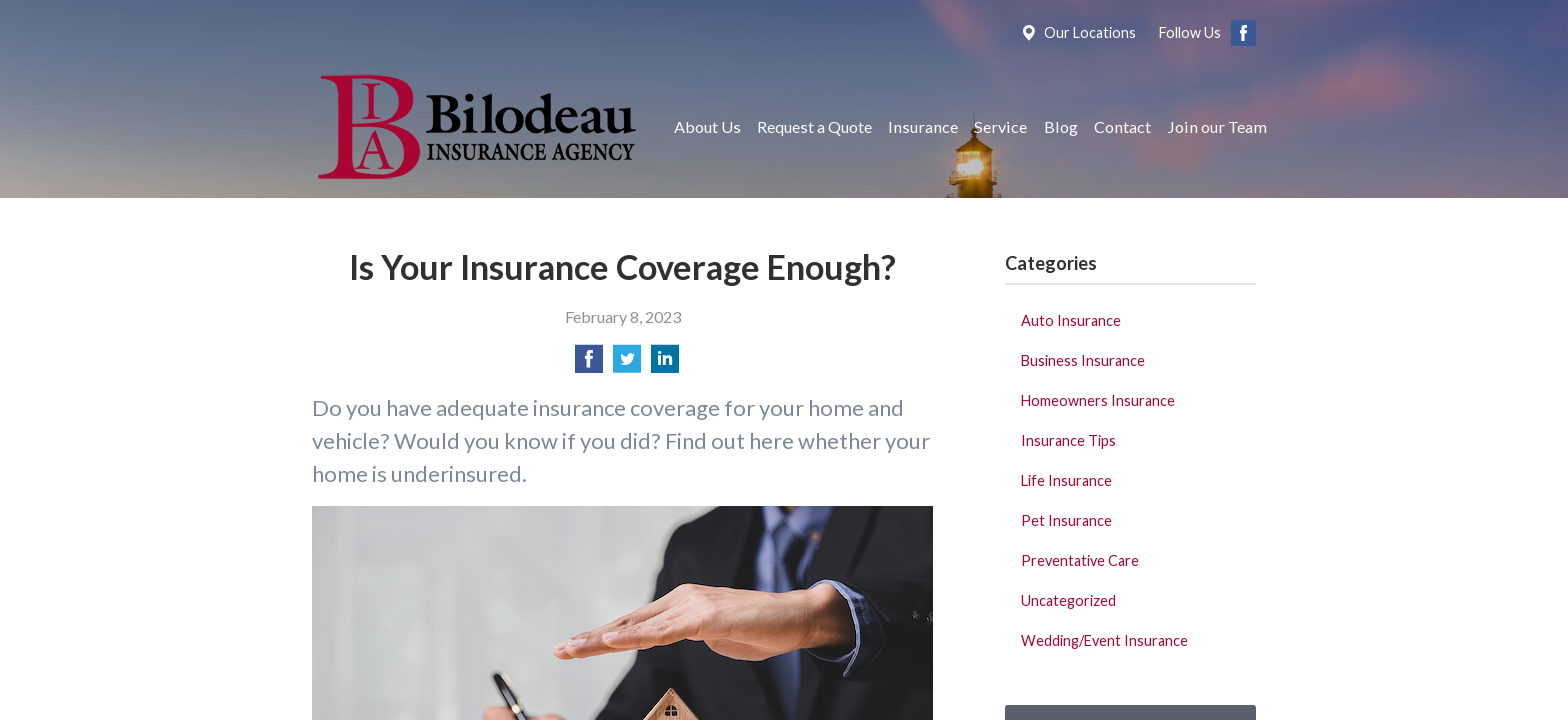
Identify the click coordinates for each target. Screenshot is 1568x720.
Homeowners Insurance (1098, 400)
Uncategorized (1068, 600)
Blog (1061, 126)
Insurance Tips (1068, 440)
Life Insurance (1066, 480)
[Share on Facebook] (589, 364)
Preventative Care (1080, 560)
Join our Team (1217, 126)
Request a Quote (814, 126)
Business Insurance (1083, 360)
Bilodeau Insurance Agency (474, 126)
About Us (707, 126)
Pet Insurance (1066, 520)
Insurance (923, 126)
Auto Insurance (1071, 320)
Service (1000, 126)
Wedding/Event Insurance (1104, 640)
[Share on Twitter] (627, 364)
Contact (1122, 126)
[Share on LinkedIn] (665, 364)
